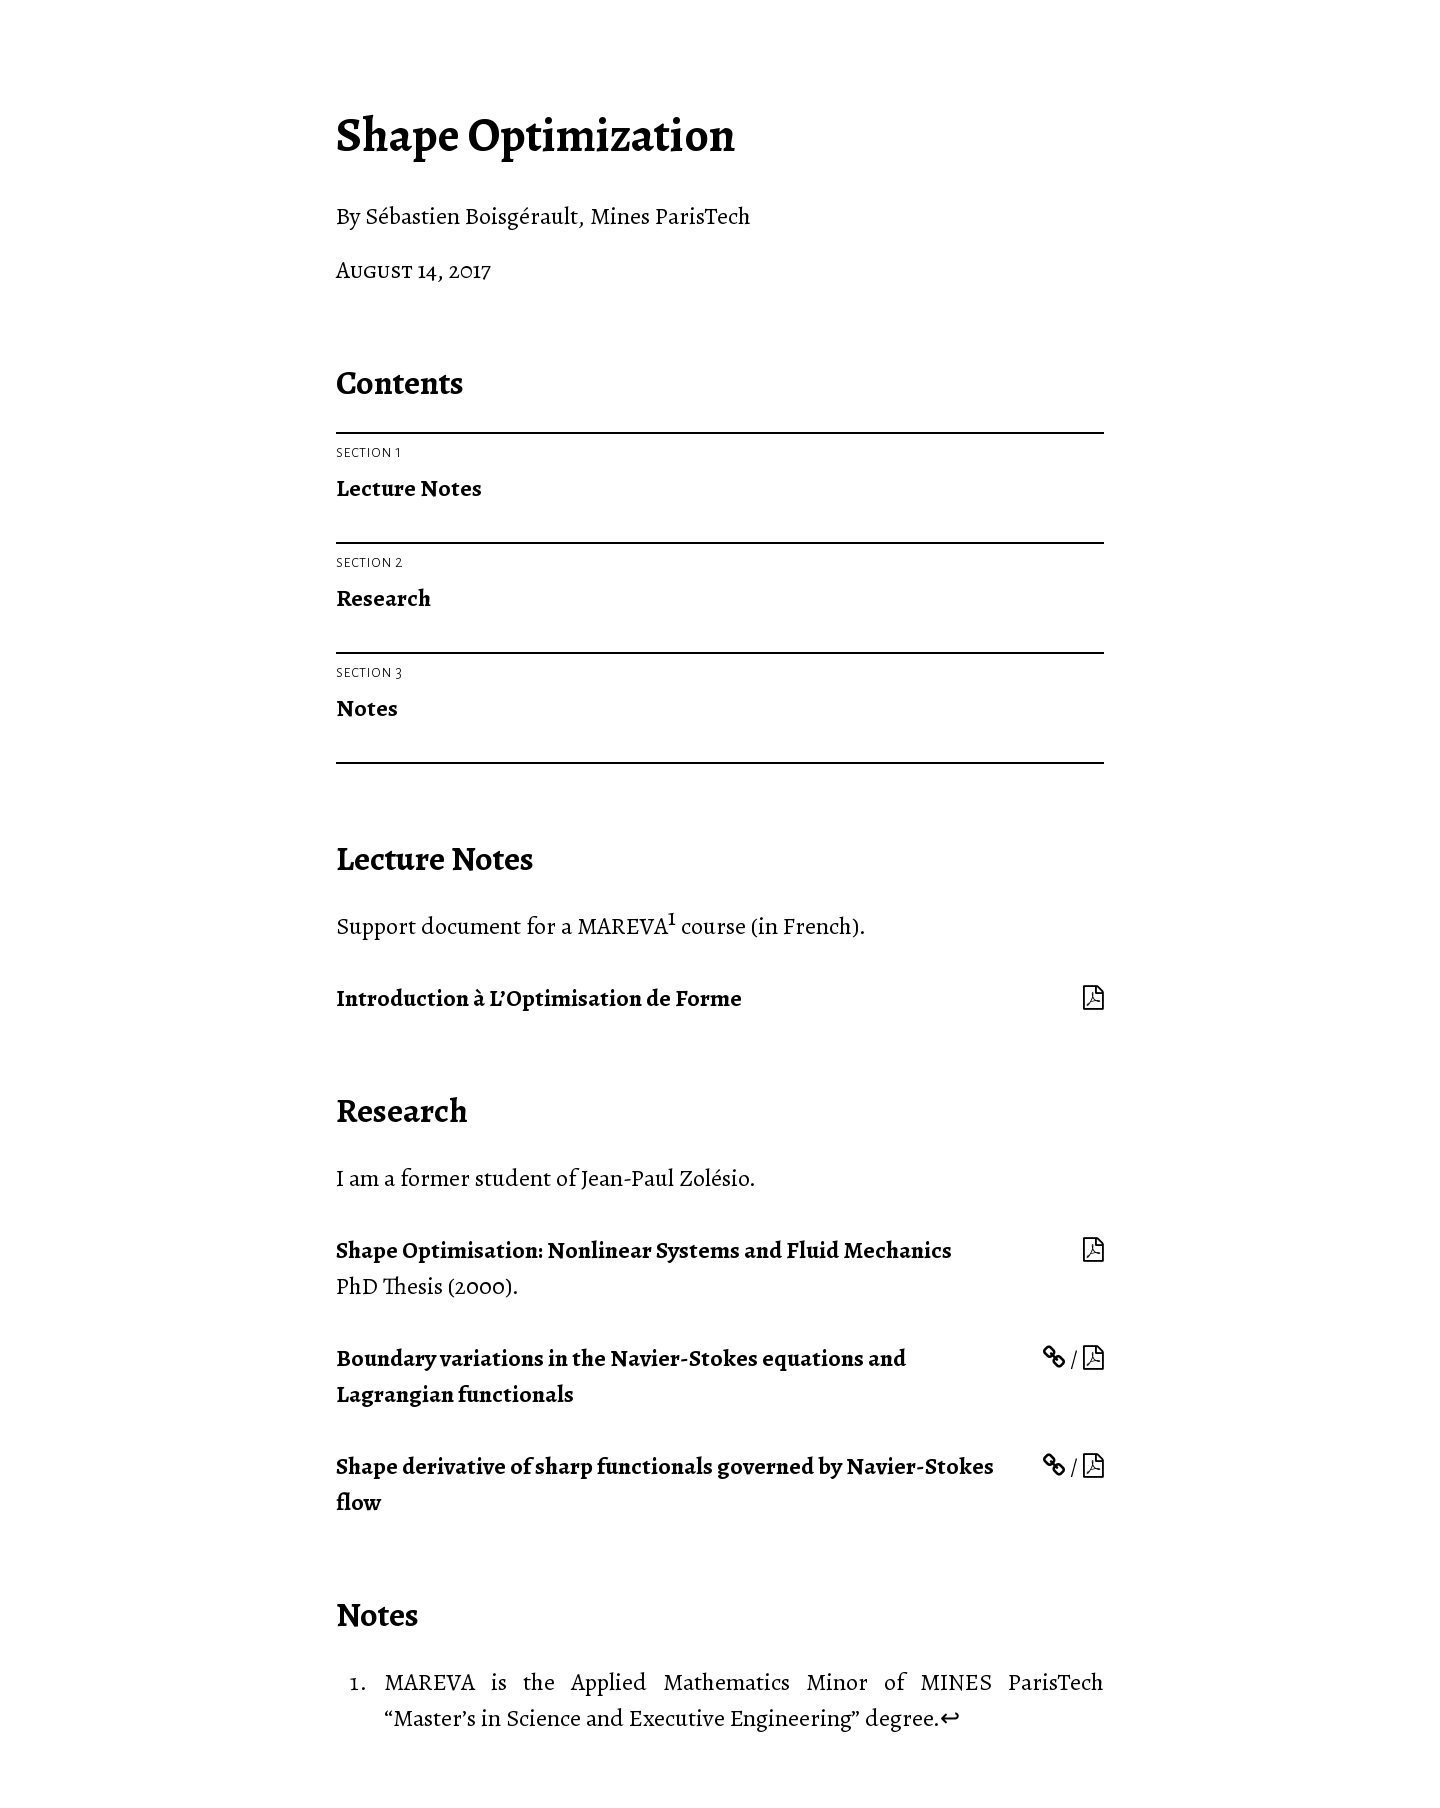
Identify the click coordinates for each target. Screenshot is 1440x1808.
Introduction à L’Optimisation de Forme (539, 998)
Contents (400, 382)
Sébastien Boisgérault (471, 216)
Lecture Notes (409, 488)
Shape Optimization (536, 135)
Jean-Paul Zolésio (665, 1178)
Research (383, 598)
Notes (367, 708)
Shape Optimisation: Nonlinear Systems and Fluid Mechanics (644, 1250)
